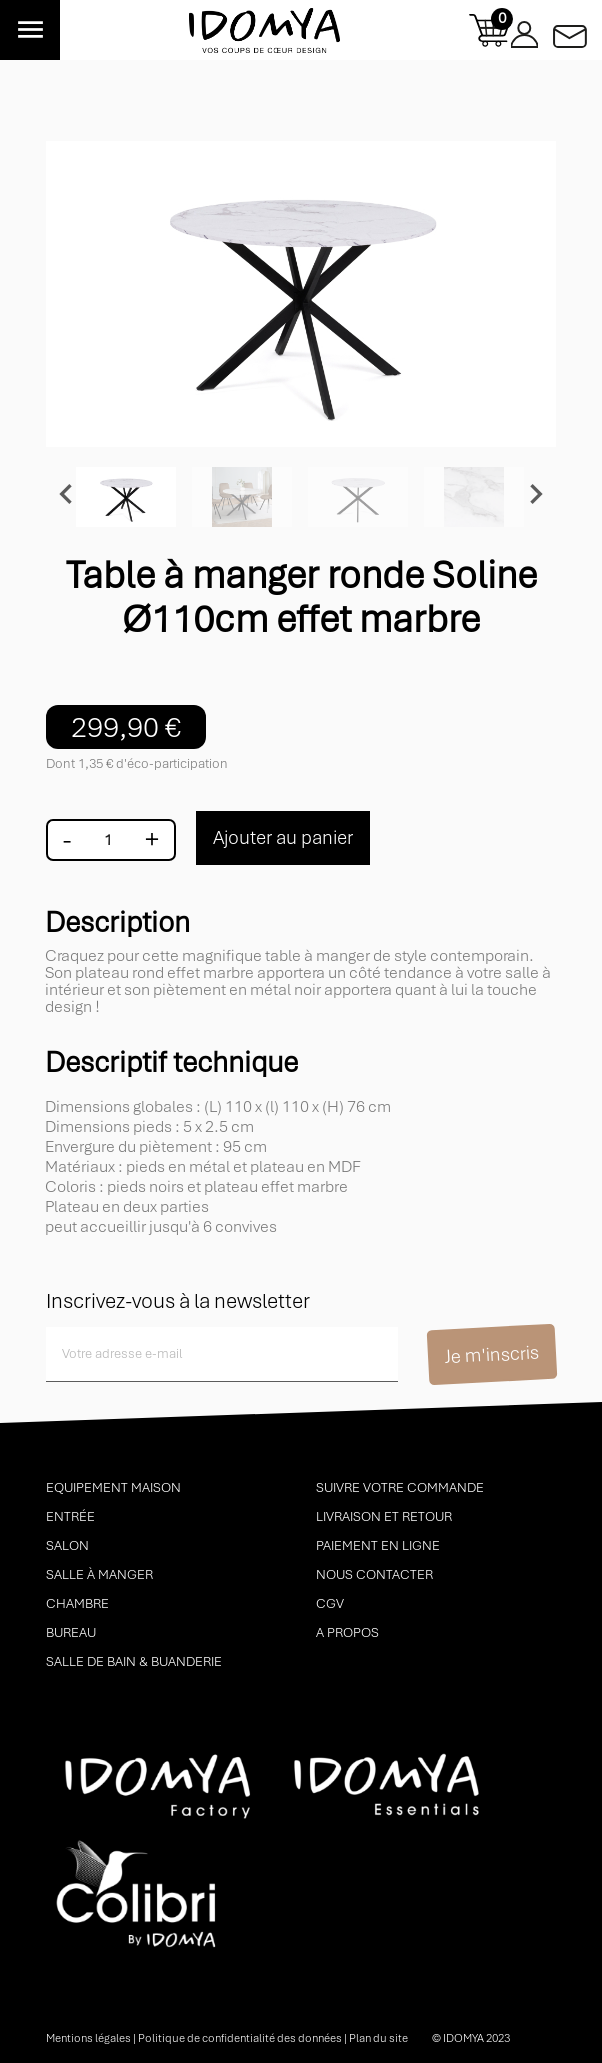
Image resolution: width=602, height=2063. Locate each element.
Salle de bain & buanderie (134, 1661)
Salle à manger (99, 1574)
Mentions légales (88, 2038)
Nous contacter (374, 1574)
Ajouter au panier (283, 837)
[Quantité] (108, 840)
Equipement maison (113, 1487)
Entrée (70, 1516)
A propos (347, 1632)
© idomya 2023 (471, 2038)
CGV (330, 1603)
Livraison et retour (384, 1516)
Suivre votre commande (400, 1487)
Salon (67, 1545)
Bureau (71, 1632)
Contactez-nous (570, 30)
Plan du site (378, 2038)
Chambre (77, 1603)
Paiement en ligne (378, 1545)
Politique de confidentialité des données (240, 2038)
